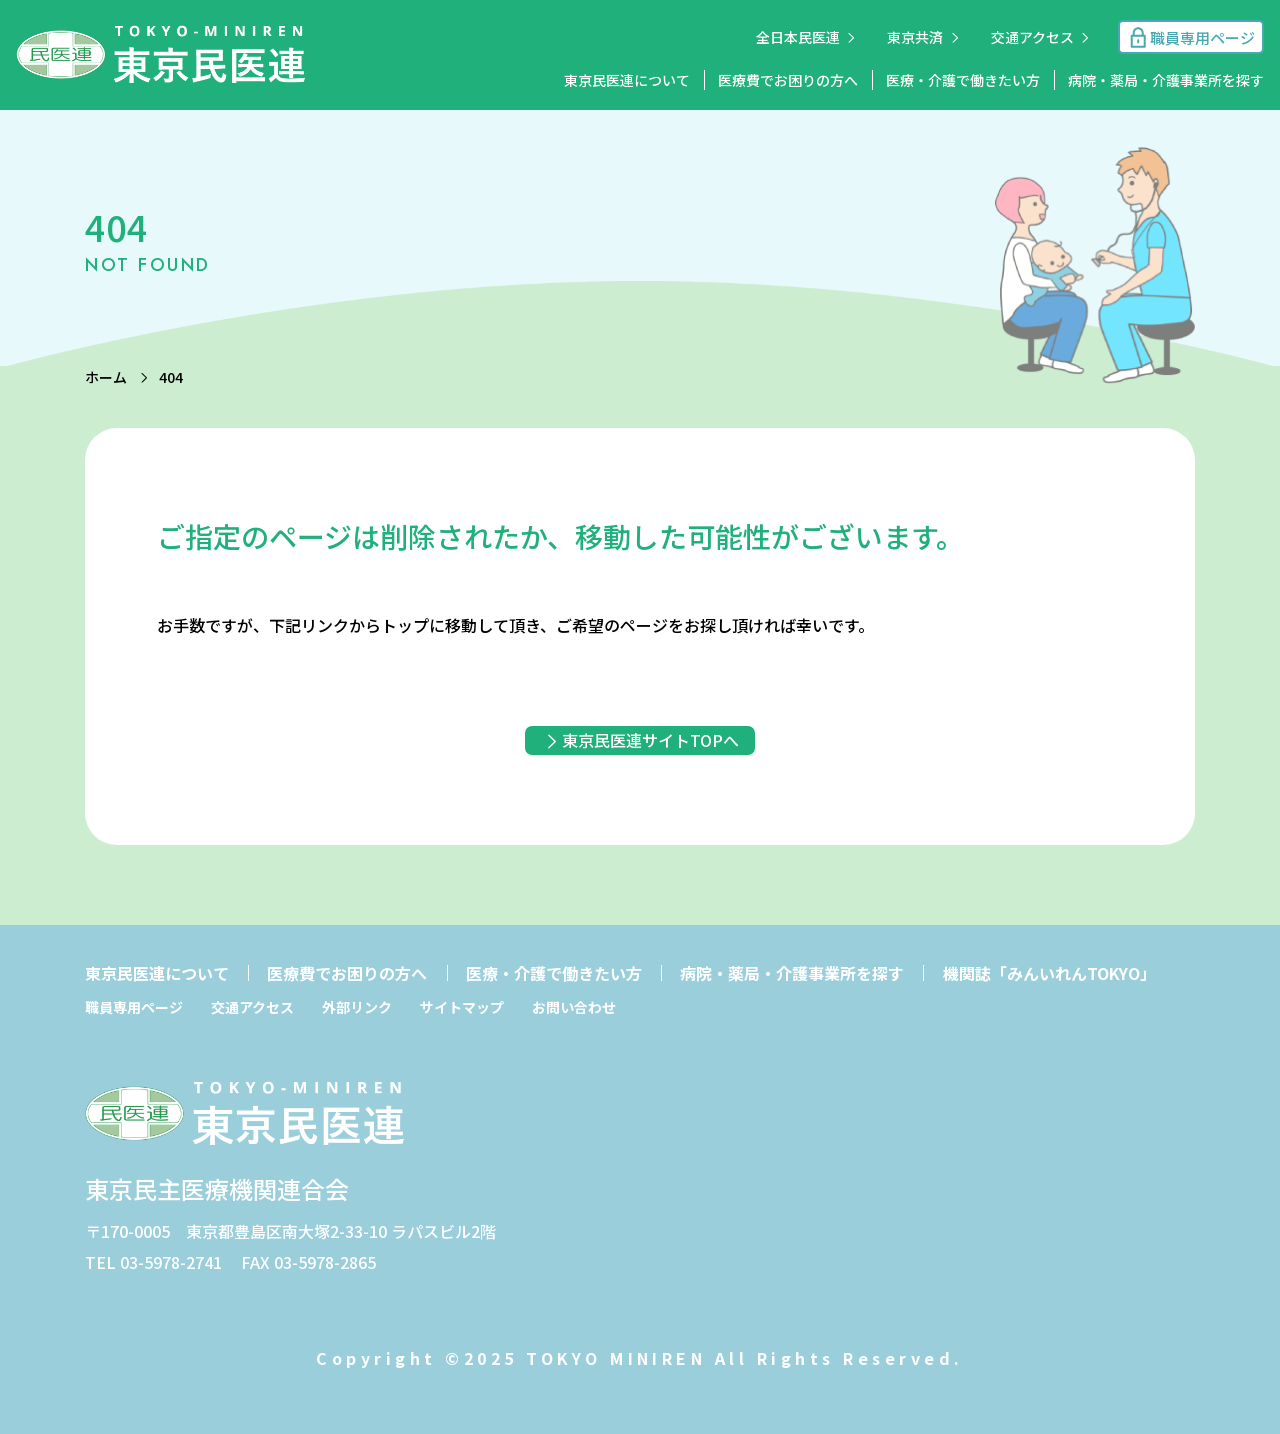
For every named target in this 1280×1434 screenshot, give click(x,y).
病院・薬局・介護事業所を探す (1166, 80)
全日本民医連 (798, 37)
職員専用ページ (134, 1007)
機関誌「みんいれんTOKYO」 (1049, 973)
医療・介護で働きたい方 (963, 80)
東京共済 (915, 37)
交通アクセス (1032, 37)
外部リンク (357, 1007)
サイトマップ (462, 1007)
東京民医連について (627, 80)
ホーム (106, 377)
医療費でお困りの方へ (788, 80)
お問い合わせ (574, 1007)
